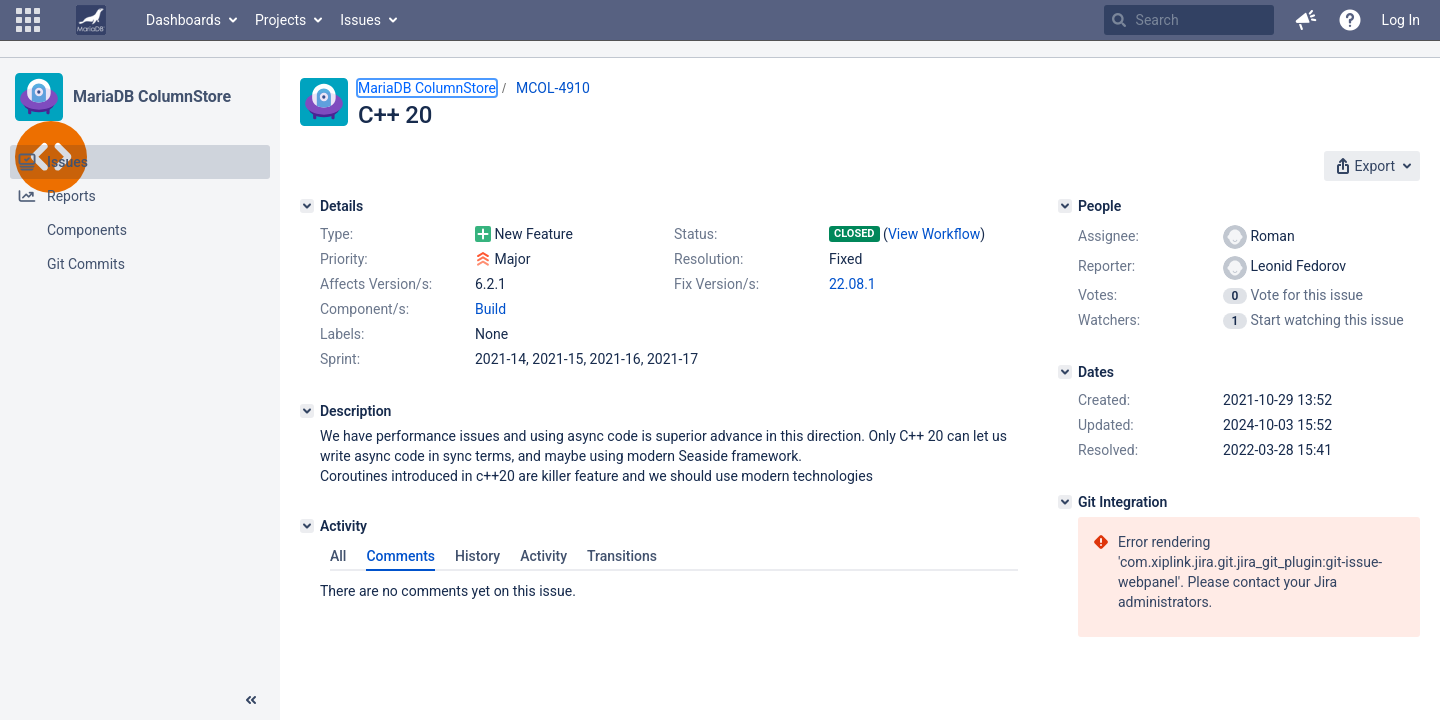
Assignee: (1108, 236)
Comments (400, 556)
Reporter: (1106, 266)
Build (490, 309)
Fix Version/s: (716, 284)
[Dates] (1065, 372)
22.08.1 (852, 284)
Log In (1401, 20)
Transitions (622, 556)
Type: (336, 234)
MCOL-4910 (553, 88)
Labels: (342, 334)
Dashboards (183, 20)
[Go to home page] (91, 20)
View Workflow (934, 234)
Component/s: (364, 309)
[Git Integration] (1065, 502)
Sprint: (340, 359)
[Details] (307, 206)
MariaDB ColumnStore (152, 96)
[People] (1065, 206)
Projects (280, 20)
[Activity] (307, 526)
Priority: (344, 259)
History (477, 556)
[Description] (307, 411)
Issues (360, 20)
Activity (543, 556)
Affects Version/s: (376, 284)
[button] (28, 20)
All (338, 556)
